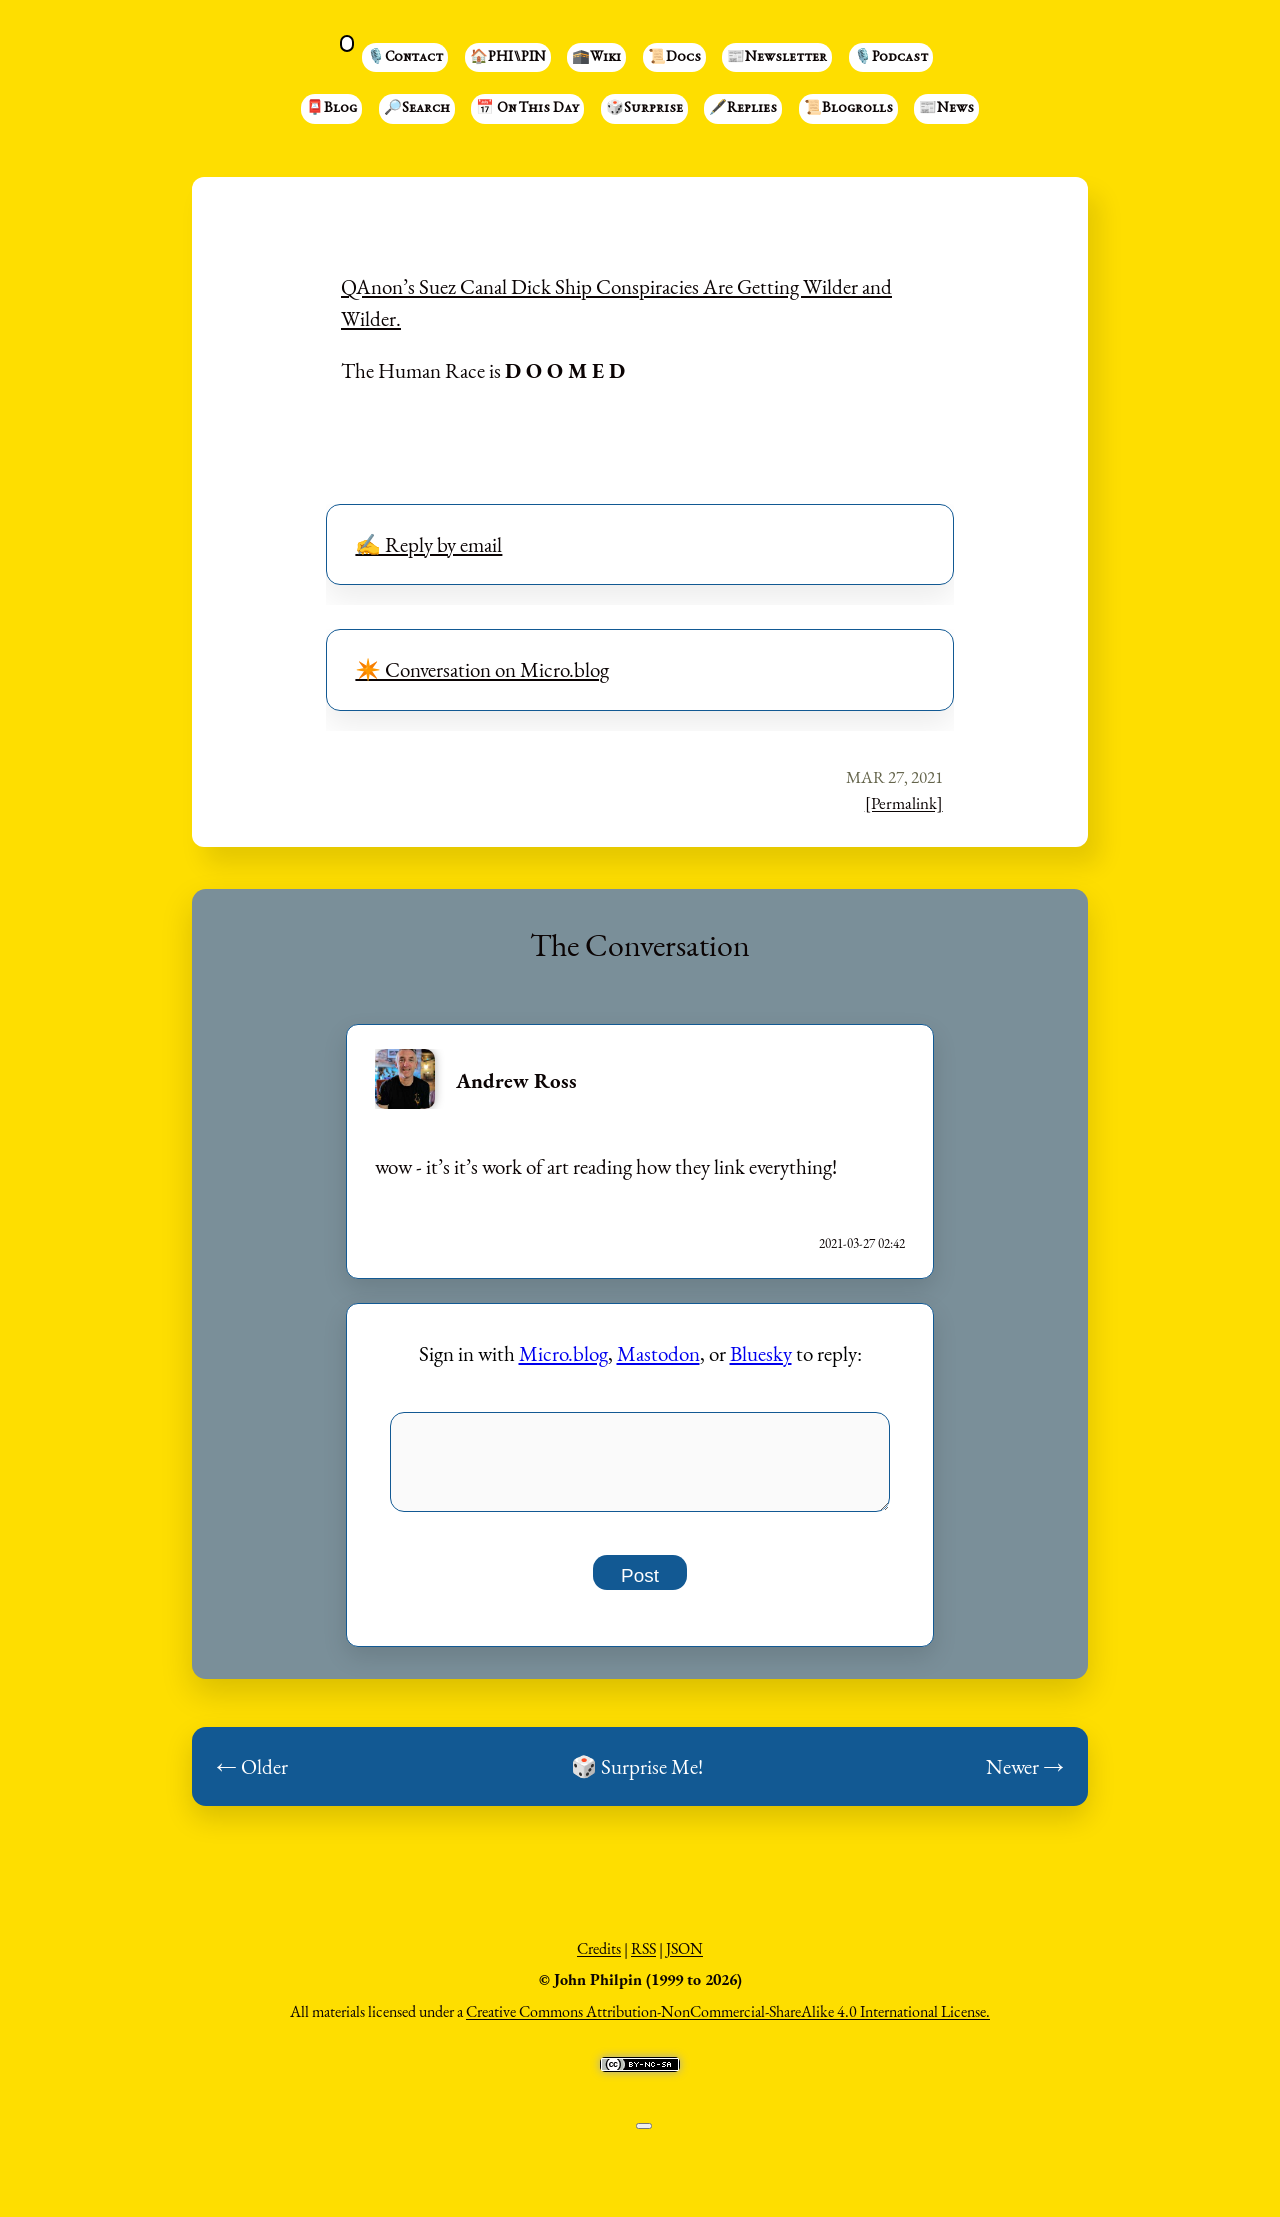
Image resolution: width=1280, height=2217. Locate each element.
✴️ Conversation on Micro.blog (482, 669)
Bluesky (761, 1353)
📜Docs (674, 58)
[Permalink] (904, 803)
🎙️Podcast (891, 58)
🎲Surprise (644, 109)
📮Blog (331, 109)
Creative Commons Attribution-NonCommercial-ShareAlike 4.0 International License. (728, 2022)
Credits (599, 1959)
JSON (684, 1959)
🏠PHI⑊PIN (508, 58)
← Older (252, 1777)
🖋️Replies (743, 109)
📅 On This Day (527, 109)
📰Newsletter (777, 58)
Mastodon (658, 1353)
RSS (643, 1959)
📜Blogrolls (848, 109)
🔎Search (417, 109)
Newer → (1025, 1777)
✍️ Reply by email (428, 544)
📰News (946, 109)
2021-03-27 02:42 (862, 1243)
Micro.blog (563, 1353)
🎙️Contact (405, 58)
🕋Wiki (596, 58)
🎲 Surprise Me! (637, 1777)
